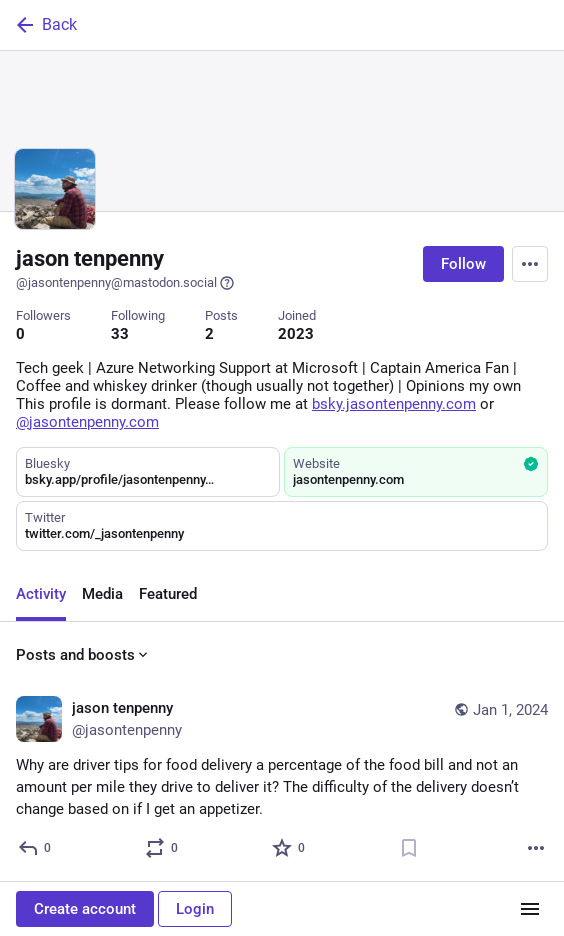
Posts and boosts (83, 655)
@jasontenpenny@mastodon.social (125, 283)
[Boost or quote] (162, 848)
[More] (536, 848)
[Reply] (35, 848)
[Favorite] (289, 848)
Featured (168, 594)
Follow (463, 264)
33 (120, 334)
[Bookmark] (409, 848)
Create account (85, 909)
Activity (41, 594)
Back (45, 25)
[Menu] (530, 264)
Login (195, 909)
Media (102, 594)
